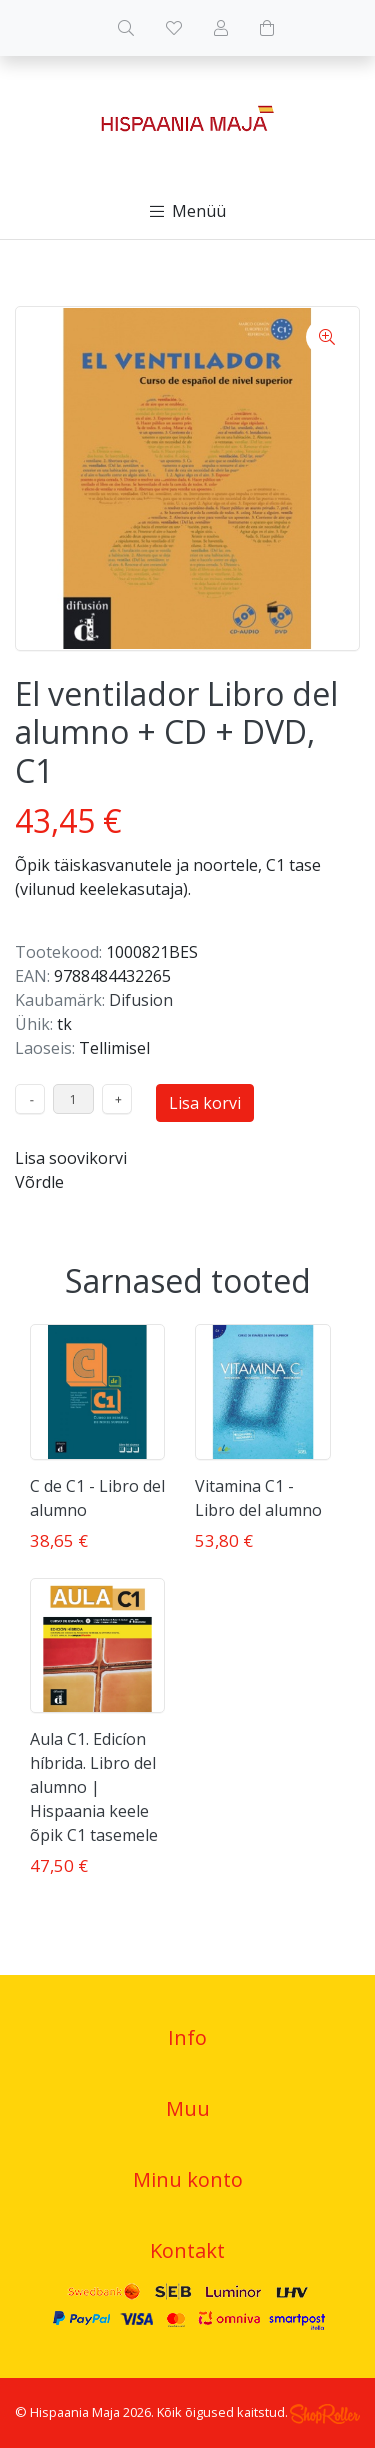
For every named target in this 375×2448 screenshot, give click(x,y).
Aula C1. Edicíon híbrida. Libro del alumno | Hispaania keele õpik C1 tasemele (94, 1787)
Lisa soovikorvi (71, 1158)
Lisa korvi (205, 1103)
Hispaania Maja (75, 2412)
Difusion (141, 1000)
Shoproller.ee (325, 2414)
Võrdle (39, 1182)
